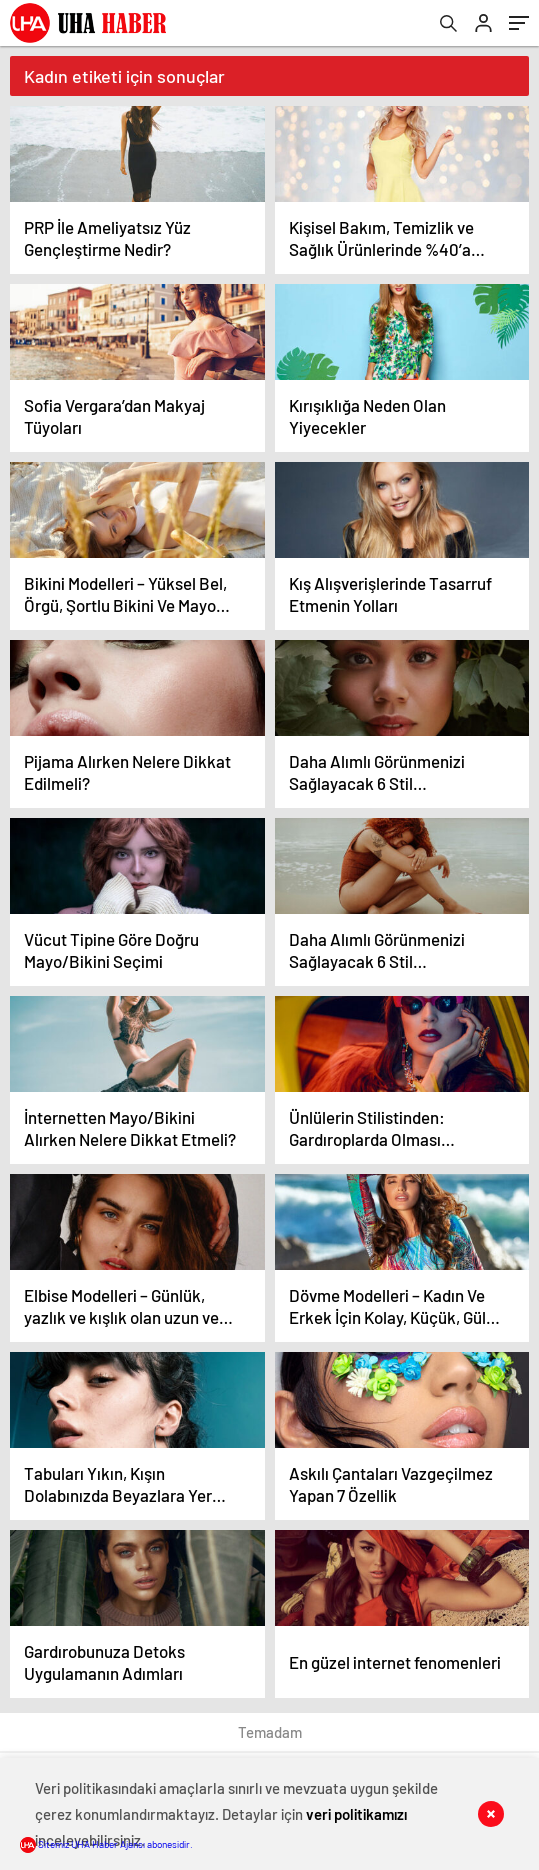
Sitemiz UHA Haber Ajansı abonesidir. (106, 1844)
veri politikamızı (356, 1814)
